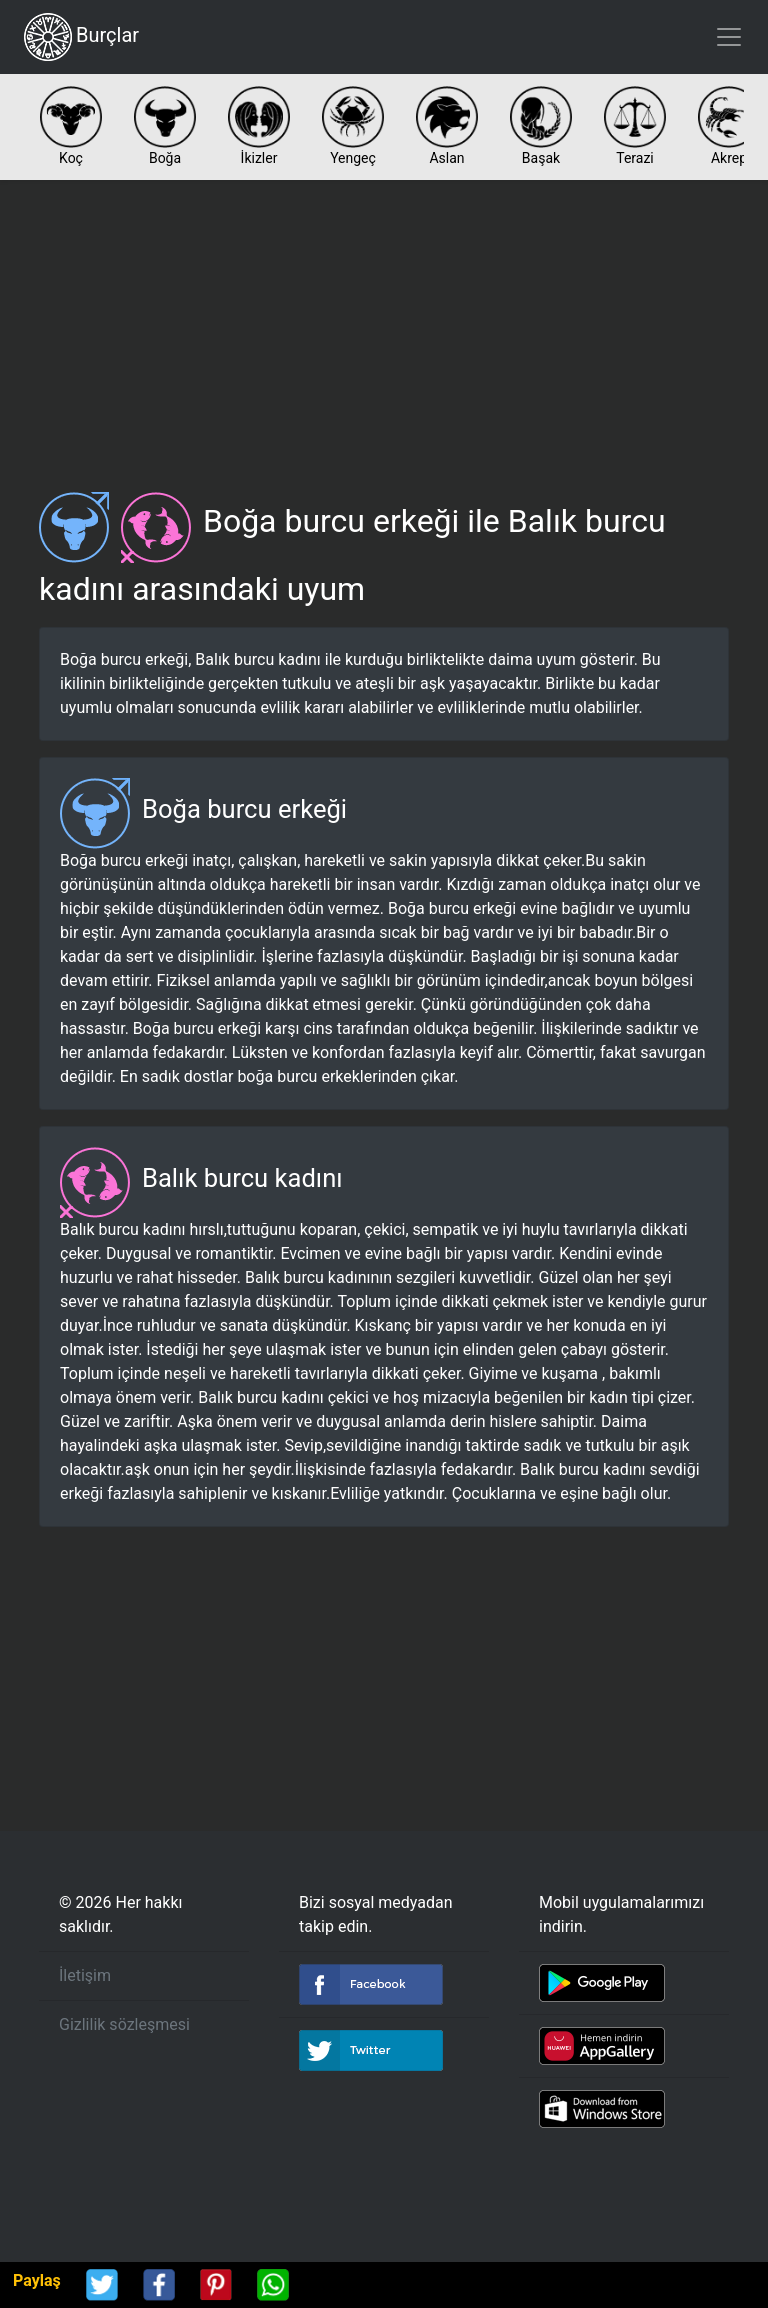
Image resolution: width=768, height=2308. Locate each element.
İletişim (85, 1975)
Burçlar (81, 37)
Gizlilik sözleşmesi (124, 2024)
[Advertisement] (384, 328)
